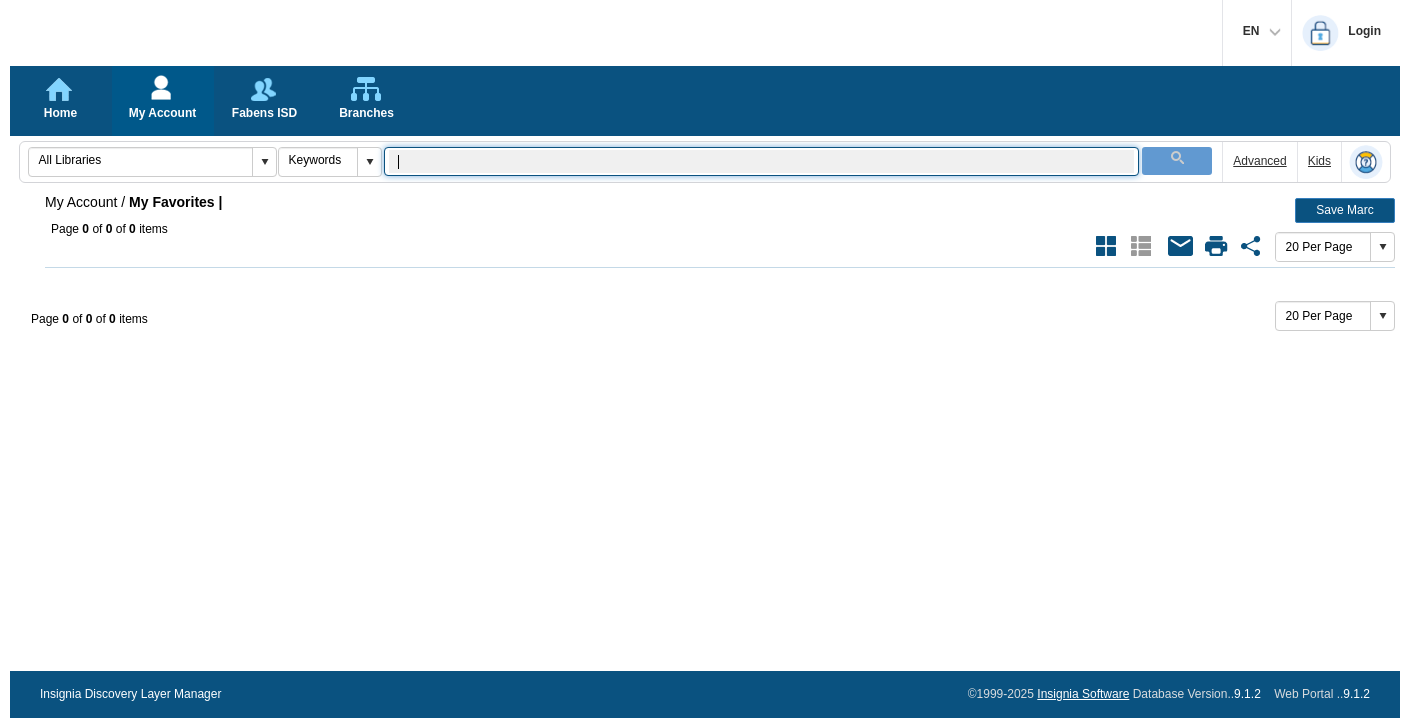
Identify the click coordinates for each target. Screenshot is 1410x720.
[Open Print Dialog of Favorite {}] (1216, 246)
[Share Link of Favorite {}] (1251, 246)
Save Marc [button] (1344, 210)
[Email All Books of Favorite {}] (1181, 246)
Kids (1319, 161)
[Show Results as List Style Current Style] (1141, 246)
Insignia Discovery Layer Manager (130, 694)
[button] (264, 162)
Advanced (1259, 161)
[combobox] (141, 160)
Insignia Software (1083, 694)
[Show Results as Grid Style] (1106, 246)
